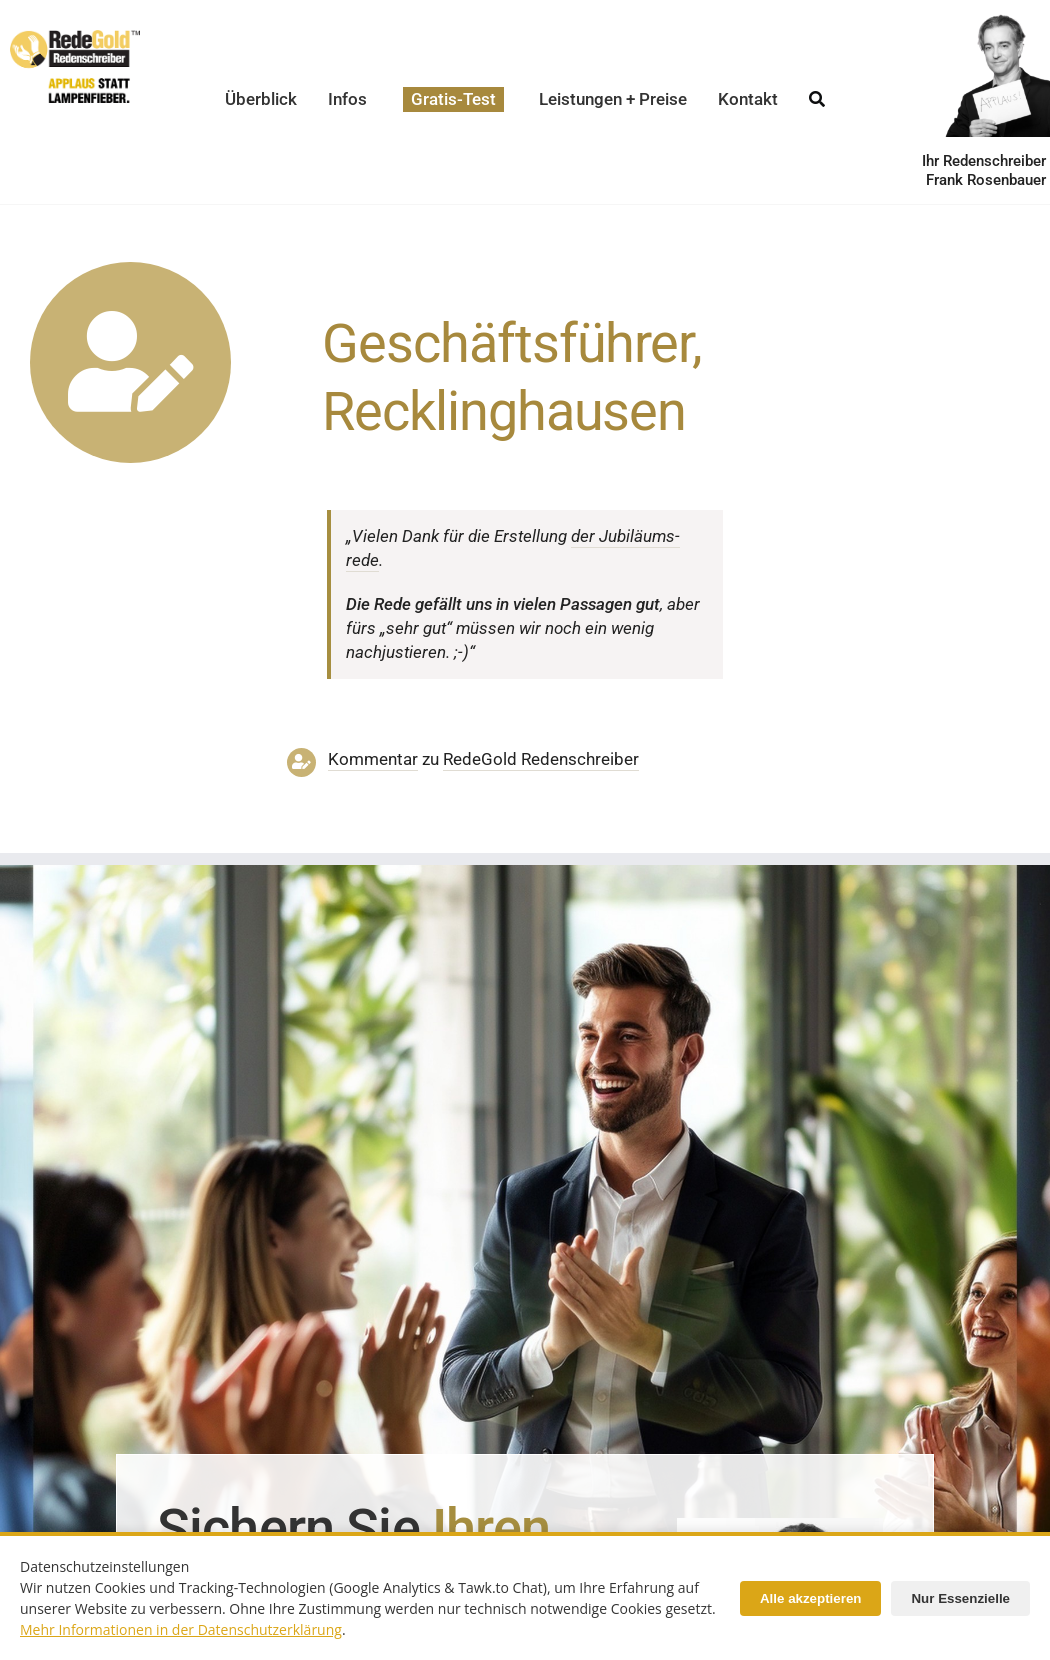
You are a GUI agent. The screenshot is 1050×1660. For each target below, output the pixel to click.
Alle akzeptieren (810, 1598)
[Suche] (817, 93)
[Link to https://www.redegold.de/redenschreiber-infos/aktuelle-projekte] (130, 362)
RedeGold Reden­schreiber (541, 759)
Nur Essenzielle (960, 1598)
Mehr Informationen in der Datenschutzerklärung (181, 1629)
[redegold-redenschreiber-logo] (75, 38)
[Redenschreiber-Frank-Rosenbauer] (780, 1526)
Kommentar (373, 759)
